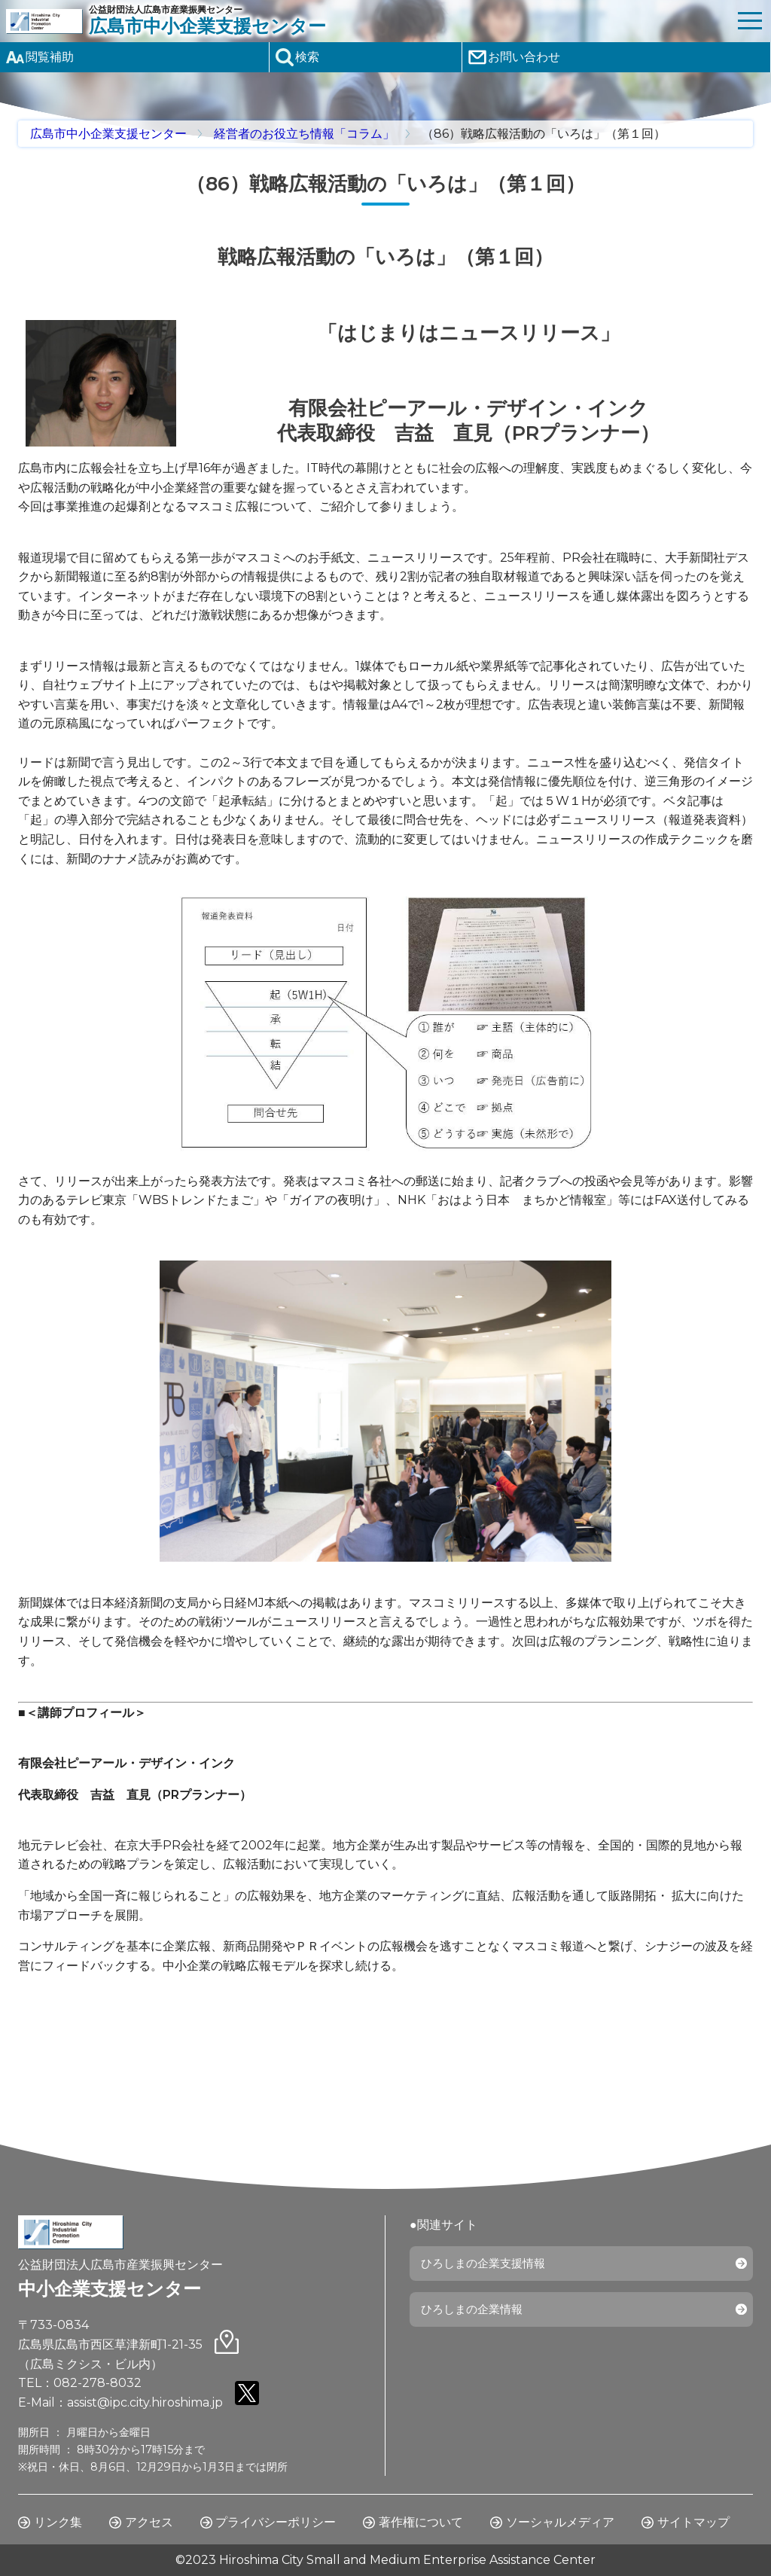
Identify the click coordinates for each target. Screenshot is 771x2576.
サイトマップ (693, 2522)
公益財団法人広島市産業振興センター (409, 21)
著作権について (421, 2522)
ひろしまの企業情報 (476, 2313)
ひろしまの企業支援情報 (488, 2264)
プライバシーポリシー (275, 2522)
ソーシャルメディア (560, 2522)
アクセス (149, 2522)
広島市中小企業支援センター (108, 134)
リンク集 (58, 2522)
